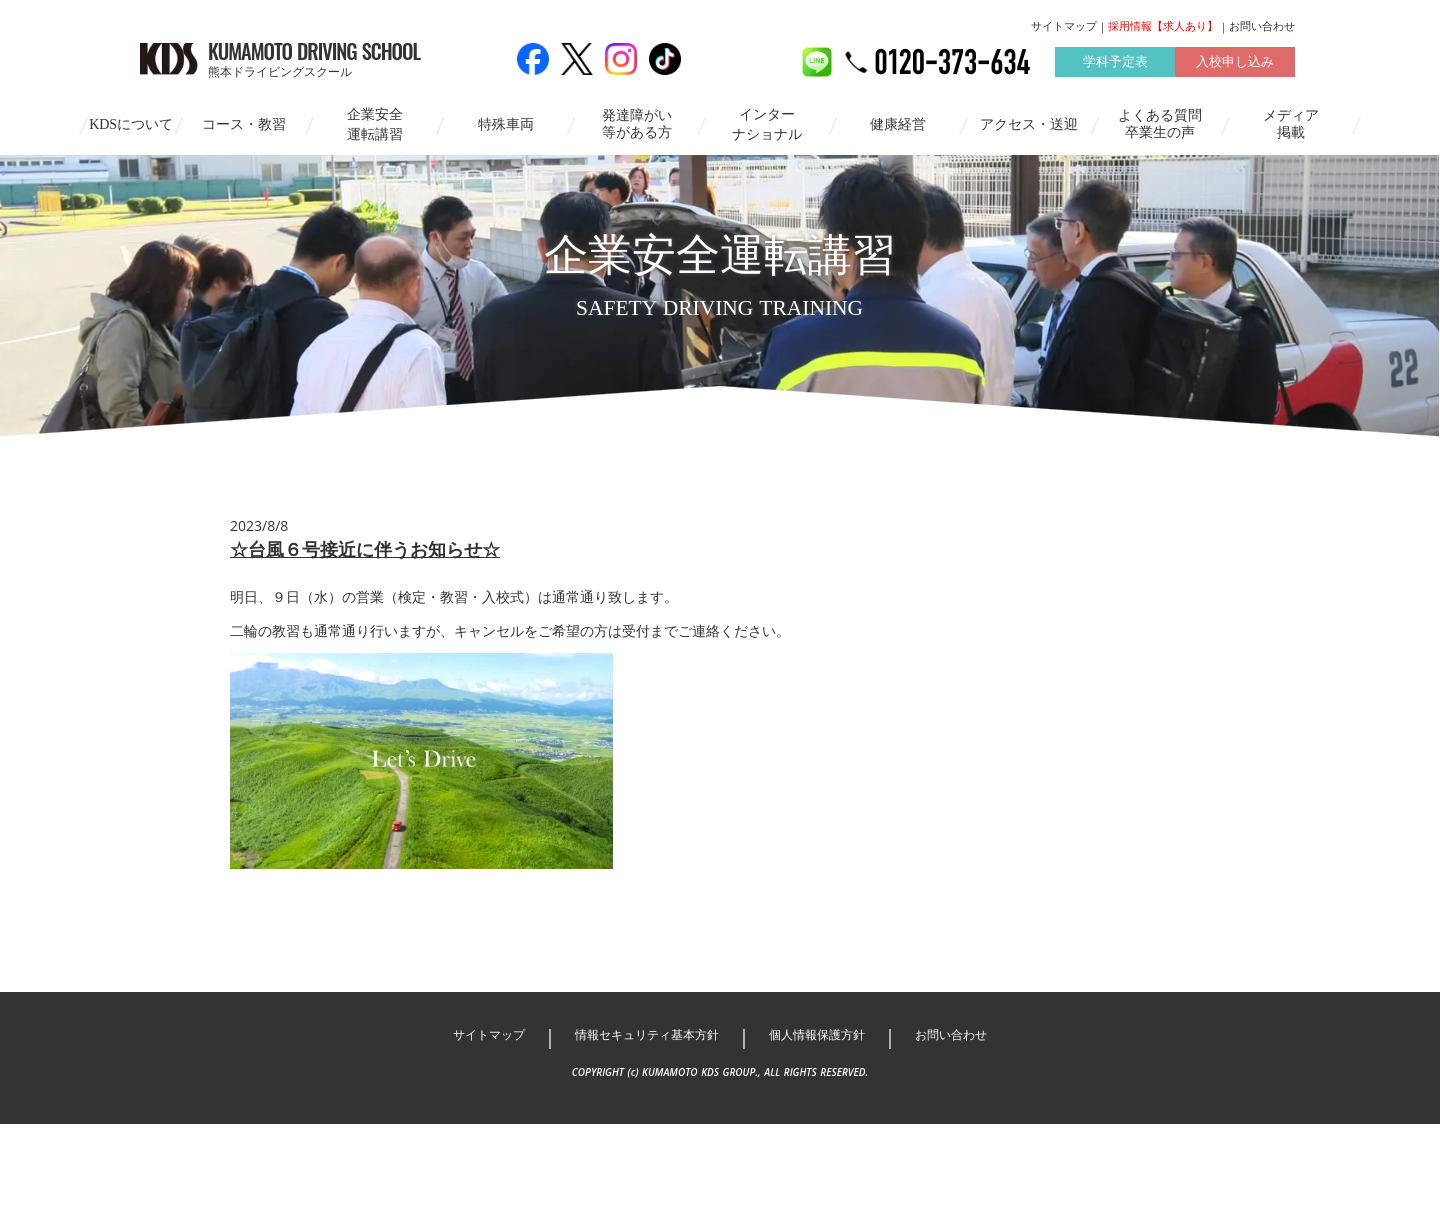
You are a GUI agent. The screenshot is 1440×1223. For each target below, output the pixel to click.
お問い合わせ (1212, 27)
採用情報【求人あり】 (1113, 27)
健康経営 (898, 123)
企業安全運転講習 (375, 123)
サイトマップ (1014, 27)
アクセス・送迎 (1029, 123)
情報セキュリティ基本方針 (641, 1133)
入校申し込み (1185, 63)
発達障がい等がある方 (637, 123)
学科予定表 (1064, 63)
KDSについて (131, 123)
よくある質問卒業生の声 (1160, 123)
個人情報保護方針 (825, 1133)
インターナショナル (767, 123)
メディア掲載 (1291, 123)
